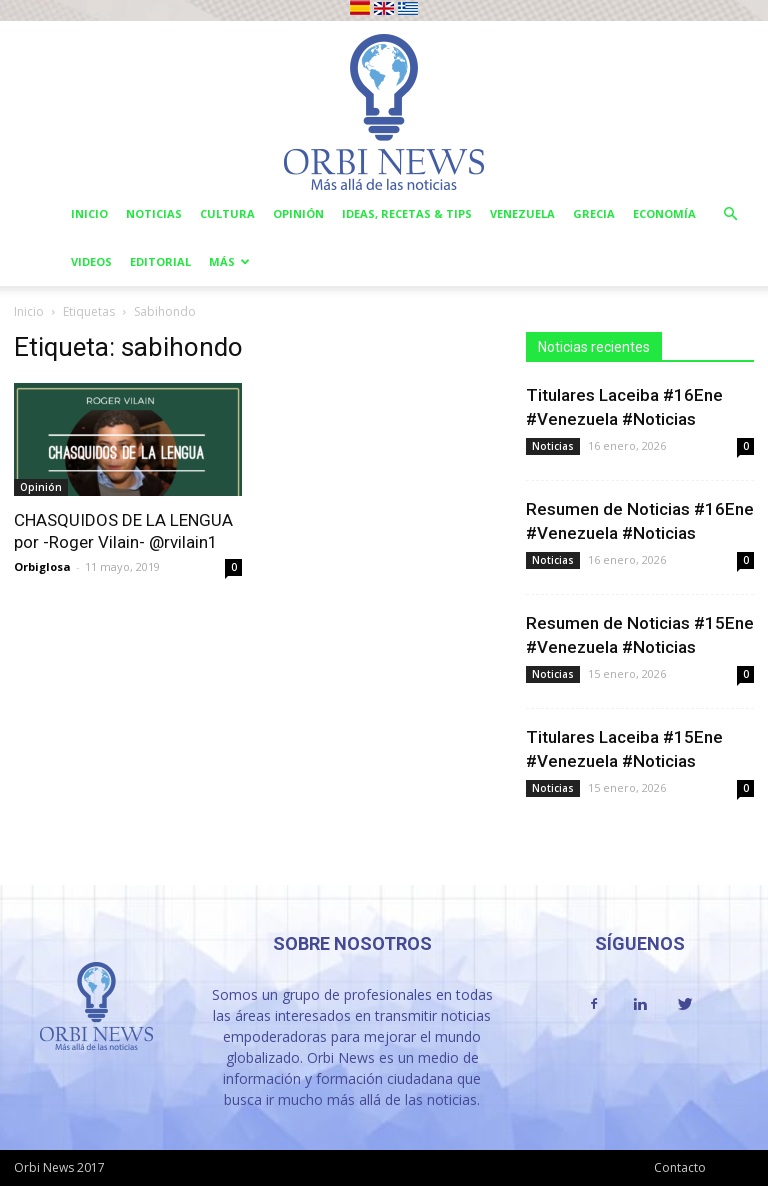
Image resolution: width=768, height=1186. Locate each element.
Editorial (160, 261)
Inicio (89, 213)
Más (229, 261)
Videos (91, 261)
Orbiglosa (42, 566)
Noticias (154, 213)
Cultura (227, 213)
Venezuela (522, 213)
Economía (664, 213)
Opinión (298, 213)
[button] (730, 214)
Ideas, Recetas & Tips (407, 213)
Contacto (680, 1167)
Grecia (594, 213)
